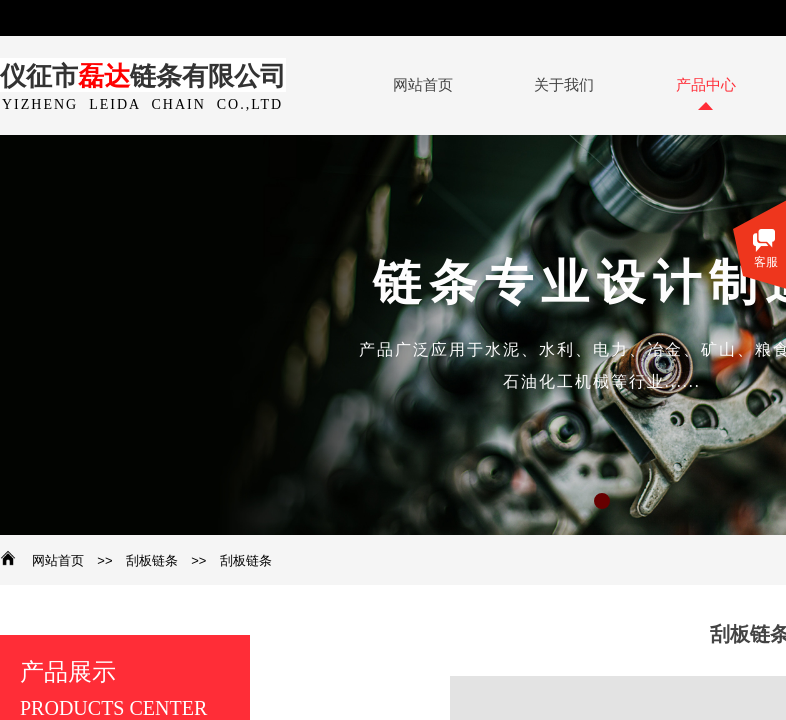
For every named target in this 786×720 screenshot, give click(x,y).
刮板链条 (152, 560)
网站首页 (58, 560)
